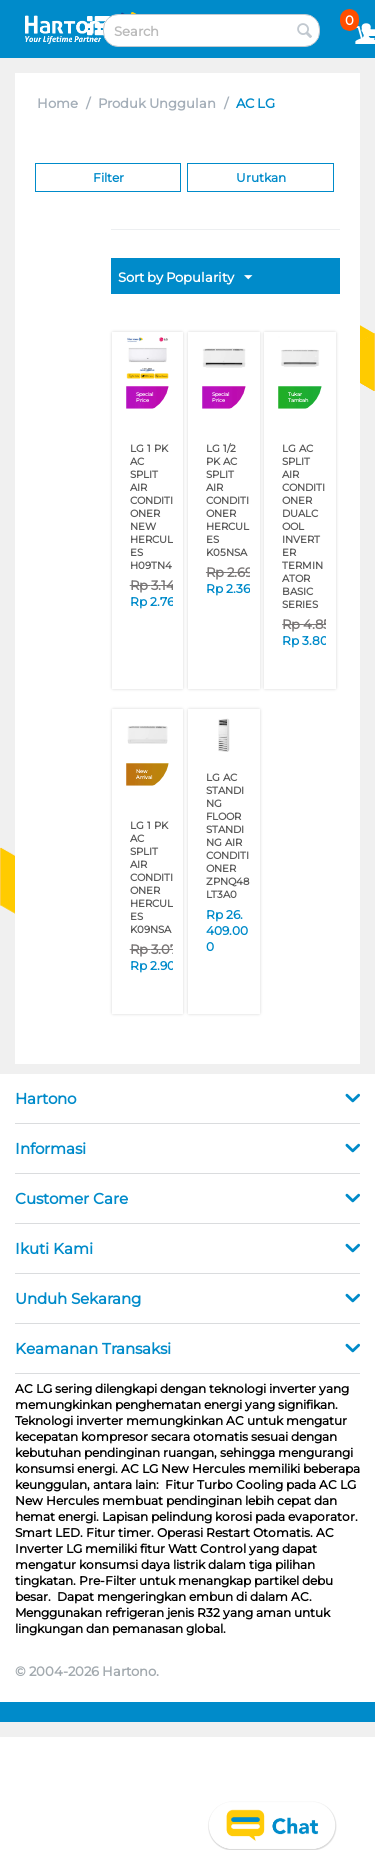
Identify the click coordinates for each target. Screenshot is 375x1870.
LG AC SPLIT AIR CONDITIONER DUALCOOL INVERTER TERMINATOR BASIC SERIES (303, 526)
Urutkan (261, 177)
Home (57, 103)
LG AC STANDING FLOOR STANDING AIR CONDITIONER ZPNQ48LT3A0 (227, 836)
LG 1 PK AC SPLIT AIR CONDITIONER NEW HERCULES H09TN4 (151, 507)
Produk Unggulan (157, 103)
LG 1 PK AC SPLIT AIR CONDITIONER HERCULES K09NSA (151, 877)
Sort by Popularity (185, 278)
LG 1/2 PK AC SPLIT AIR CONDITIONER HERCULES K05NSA (227, 500)
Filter (108, 177)
